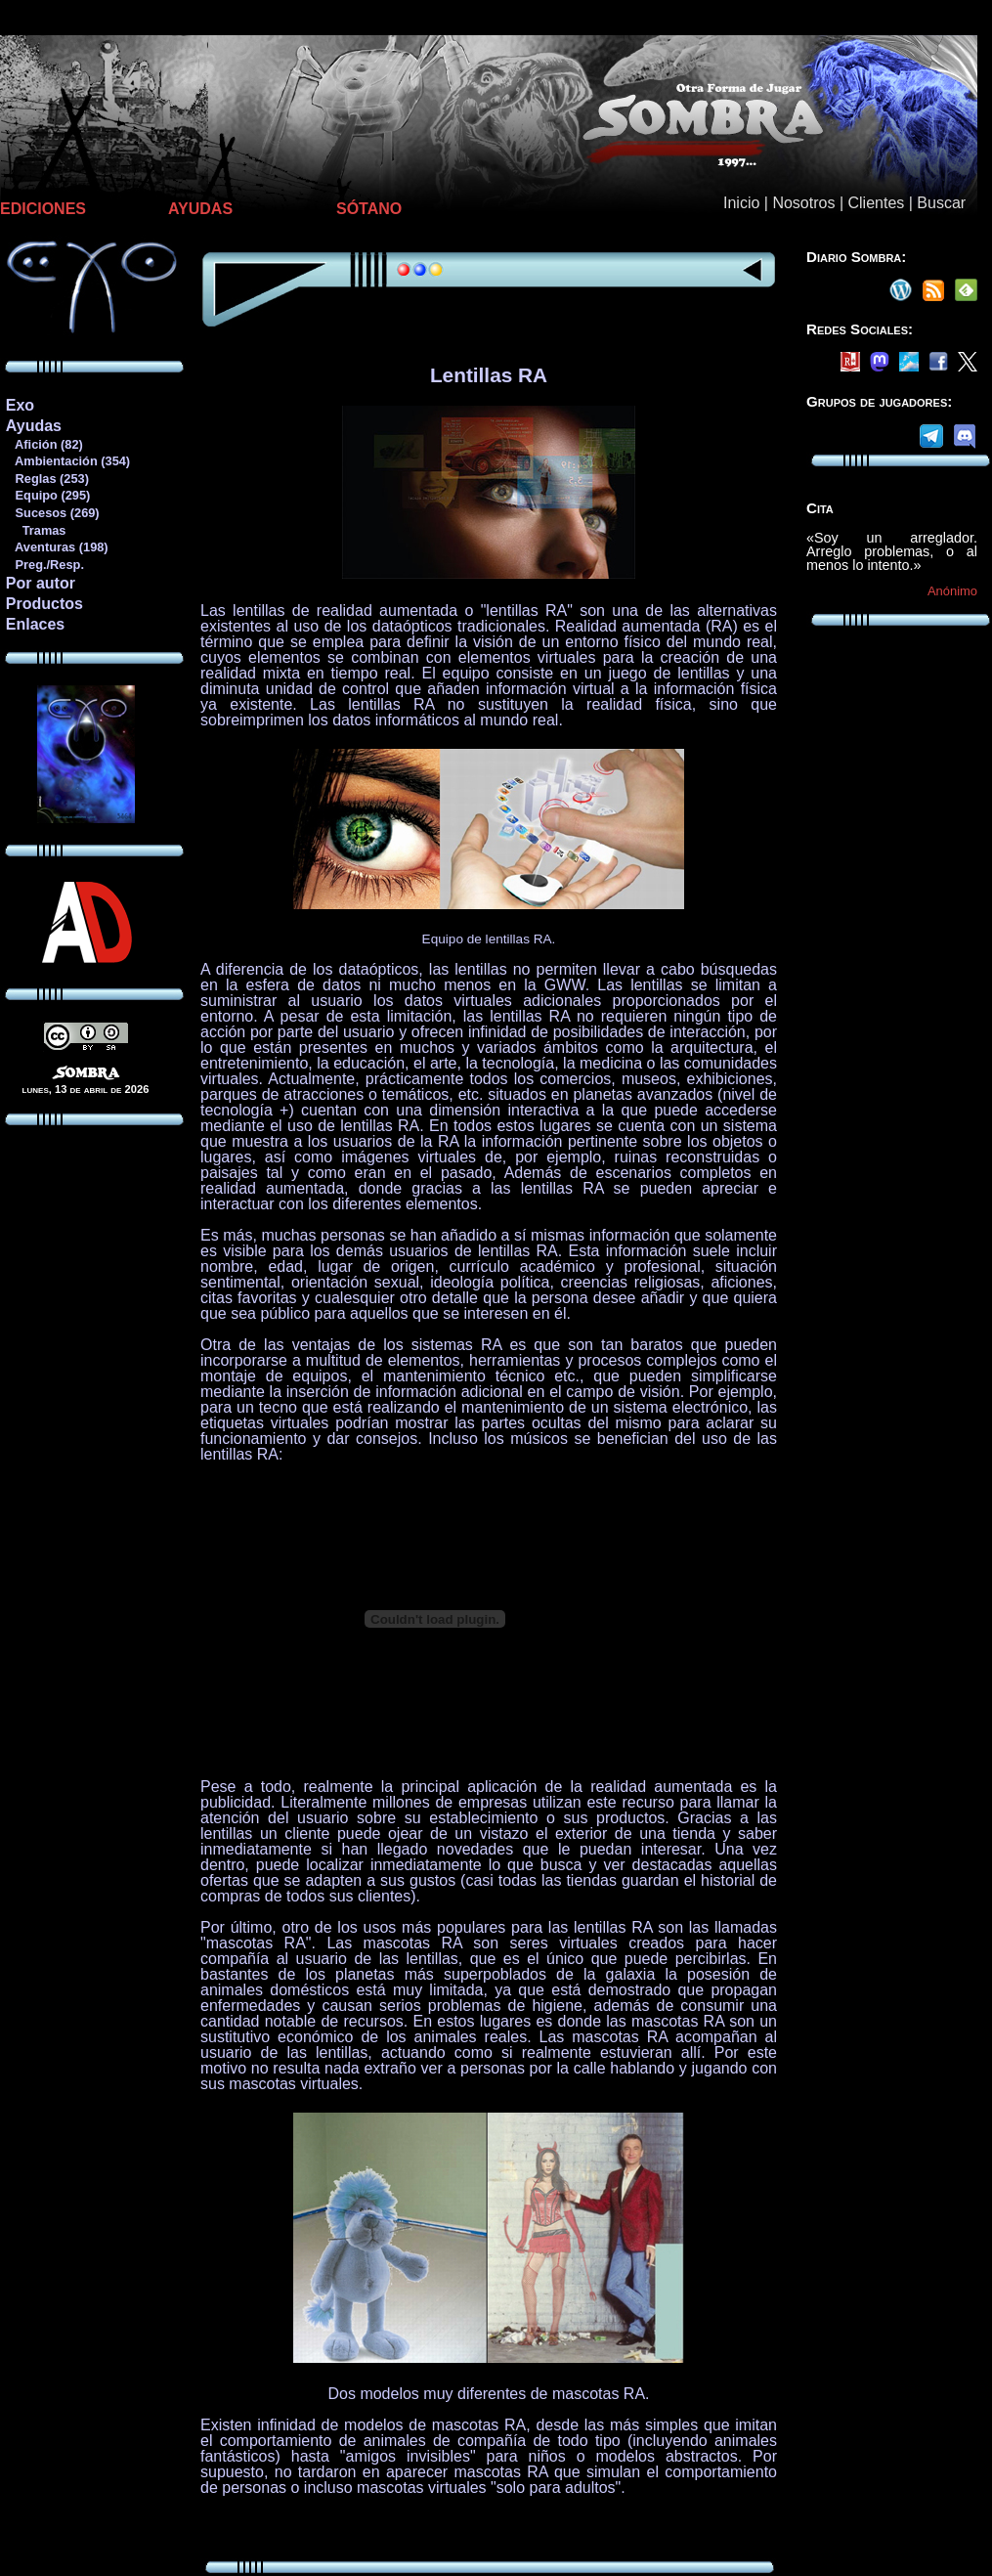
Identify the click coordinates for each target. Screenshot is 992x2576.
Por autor (40, 583)
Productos (44, 603)
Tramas (35, 530)
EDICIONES (43, 208)
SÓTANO (369, 208)
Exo (20, 405)
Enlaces (35, 624)
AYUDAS (200, 208)
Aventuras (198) (56, 547)
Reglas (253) (47, 478)
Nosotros (803, 203)
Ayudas (34, 425)
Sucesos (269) (52, 512)
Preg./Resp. (44, 564)
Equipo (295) (47, 495)
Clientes (875, 203)
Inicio (741, 203)
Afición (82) (44, 444)
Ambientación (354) (67, 461)
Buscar (941, 203)
